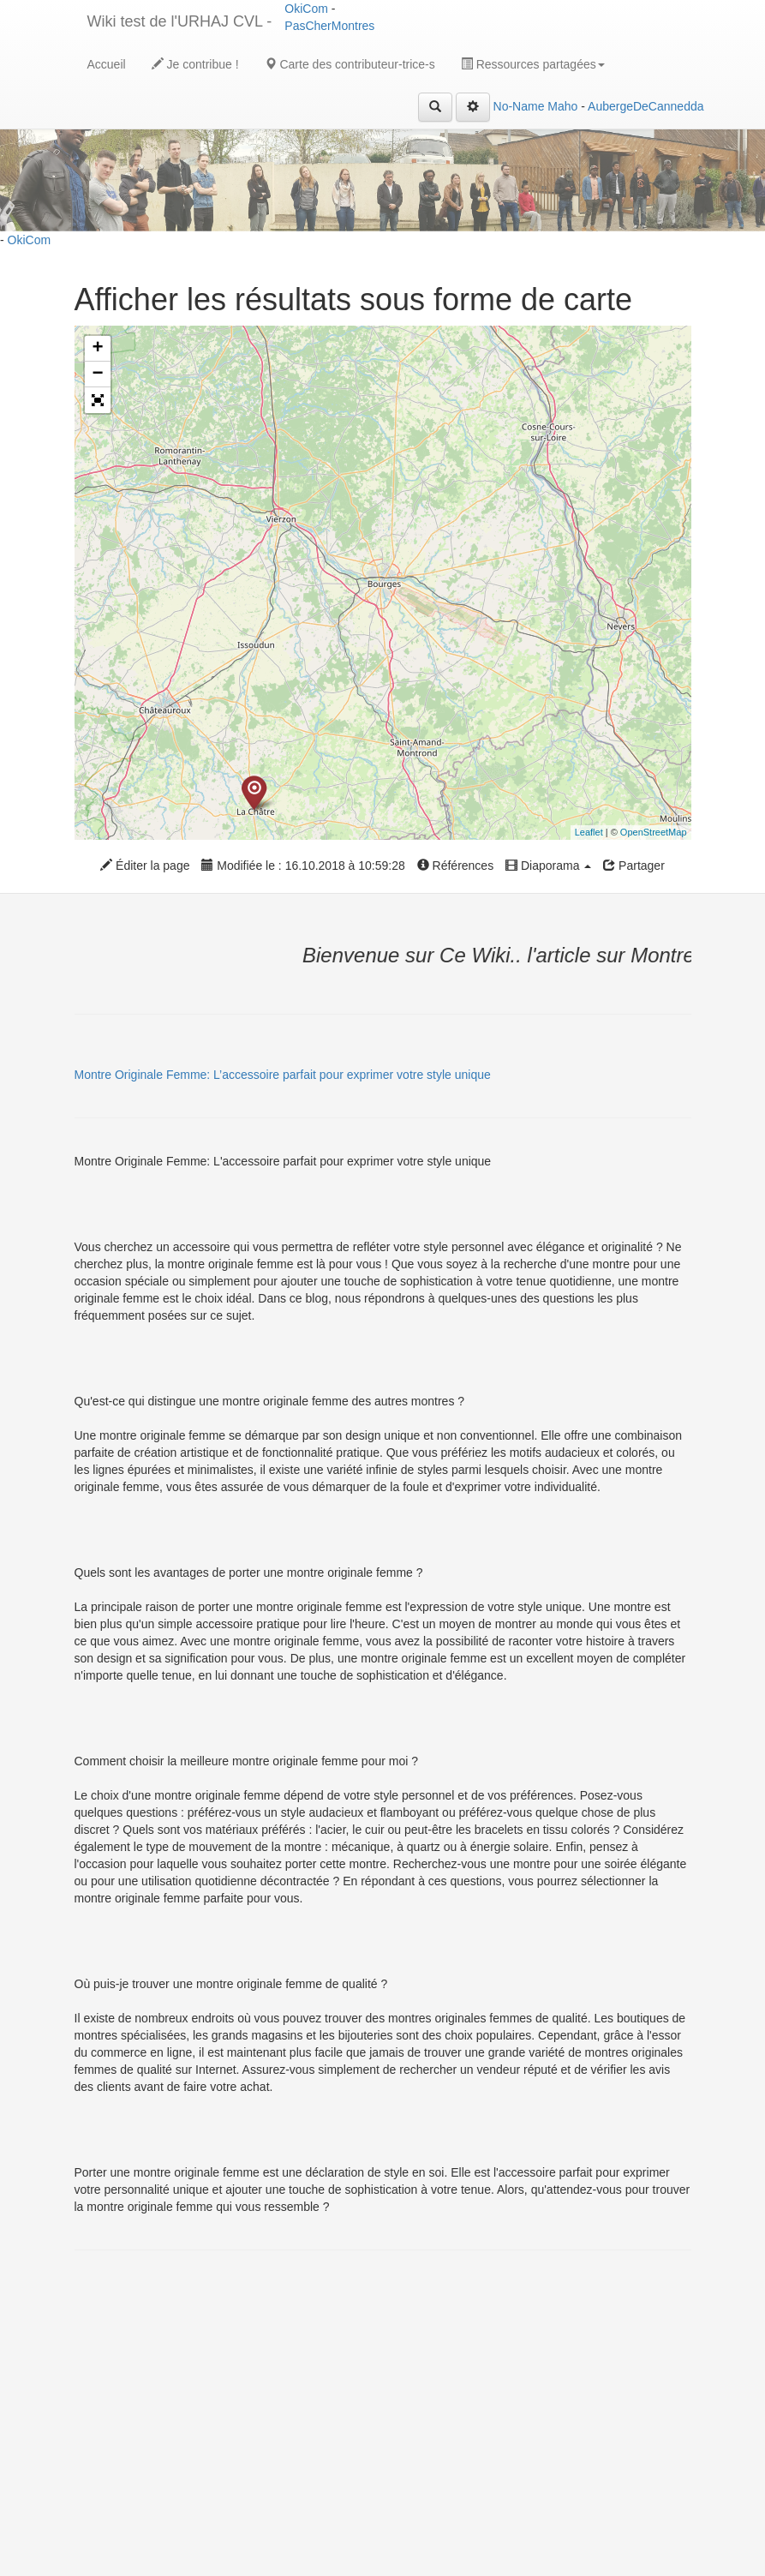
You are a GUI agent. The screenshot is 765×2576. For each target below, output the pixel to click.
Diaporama (548, 865)
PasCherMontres (329, 26)
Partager (634, 865)
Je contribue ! (195, 64)
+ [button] (97, 349)
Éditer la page (144, 865)
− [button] (97, 374)
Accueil (106, 64)
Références (455, 865)
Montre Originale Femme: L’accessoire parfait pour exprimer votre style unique (283, 1074)
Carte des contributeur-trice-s (350, 64)
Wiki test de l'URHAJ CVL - (179, 21)
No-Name (519, 106)
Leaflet (589, 832)
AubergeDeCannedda (645, 106)
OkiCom (307, 8)
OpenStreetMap (653, 832)
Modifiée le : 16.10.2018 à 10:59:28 (302, 865)
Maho (562, 106)
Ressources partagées (533, 64)
